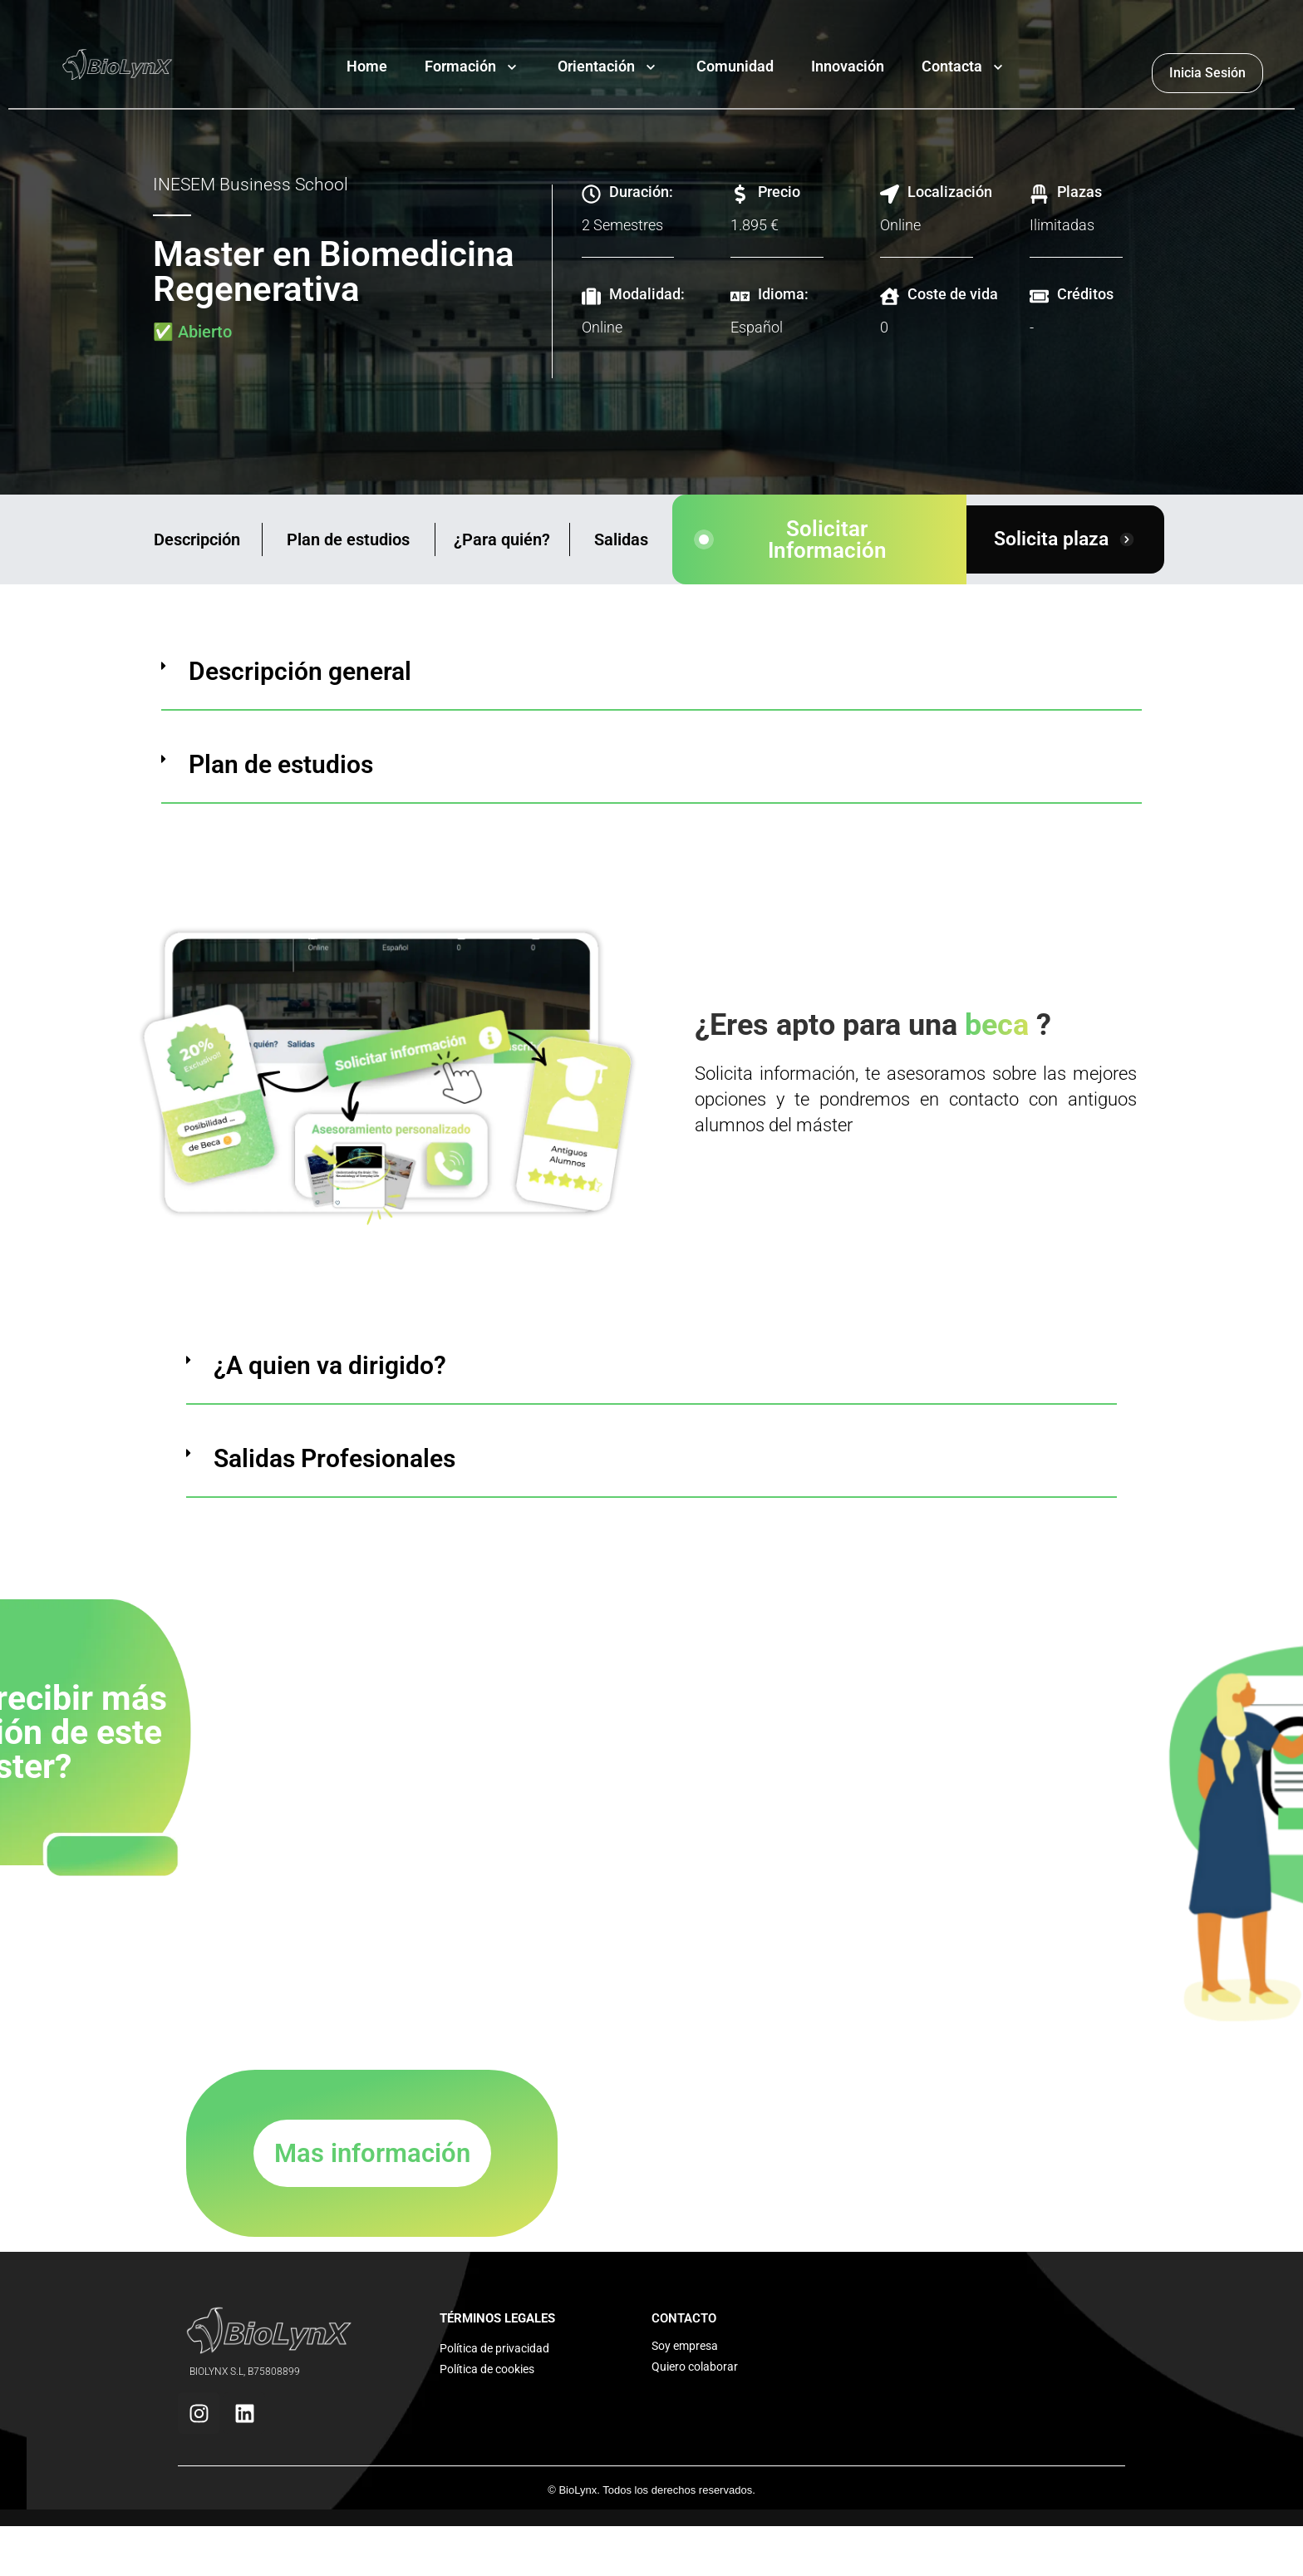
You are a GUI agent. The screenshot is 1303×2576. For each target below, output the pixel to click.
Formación (460, 66)
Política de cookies (487, 2369)
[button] (651, 685)
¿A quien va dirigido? (330, 1365)
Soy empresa (685, 2345)
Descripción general (300, 671)
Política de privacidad (494, 2348)
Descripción (197, 539)
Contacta (952, 66)
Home (367, 66)
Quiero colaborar (695, 2366)
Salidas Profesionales (334, 1458)
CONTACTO (684, 2318)
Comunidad (735, 66)
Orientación (596, 66)
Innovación (847, 66)
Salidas (621, 539)
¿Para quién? (502, 539)
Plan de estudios (348, 539)
